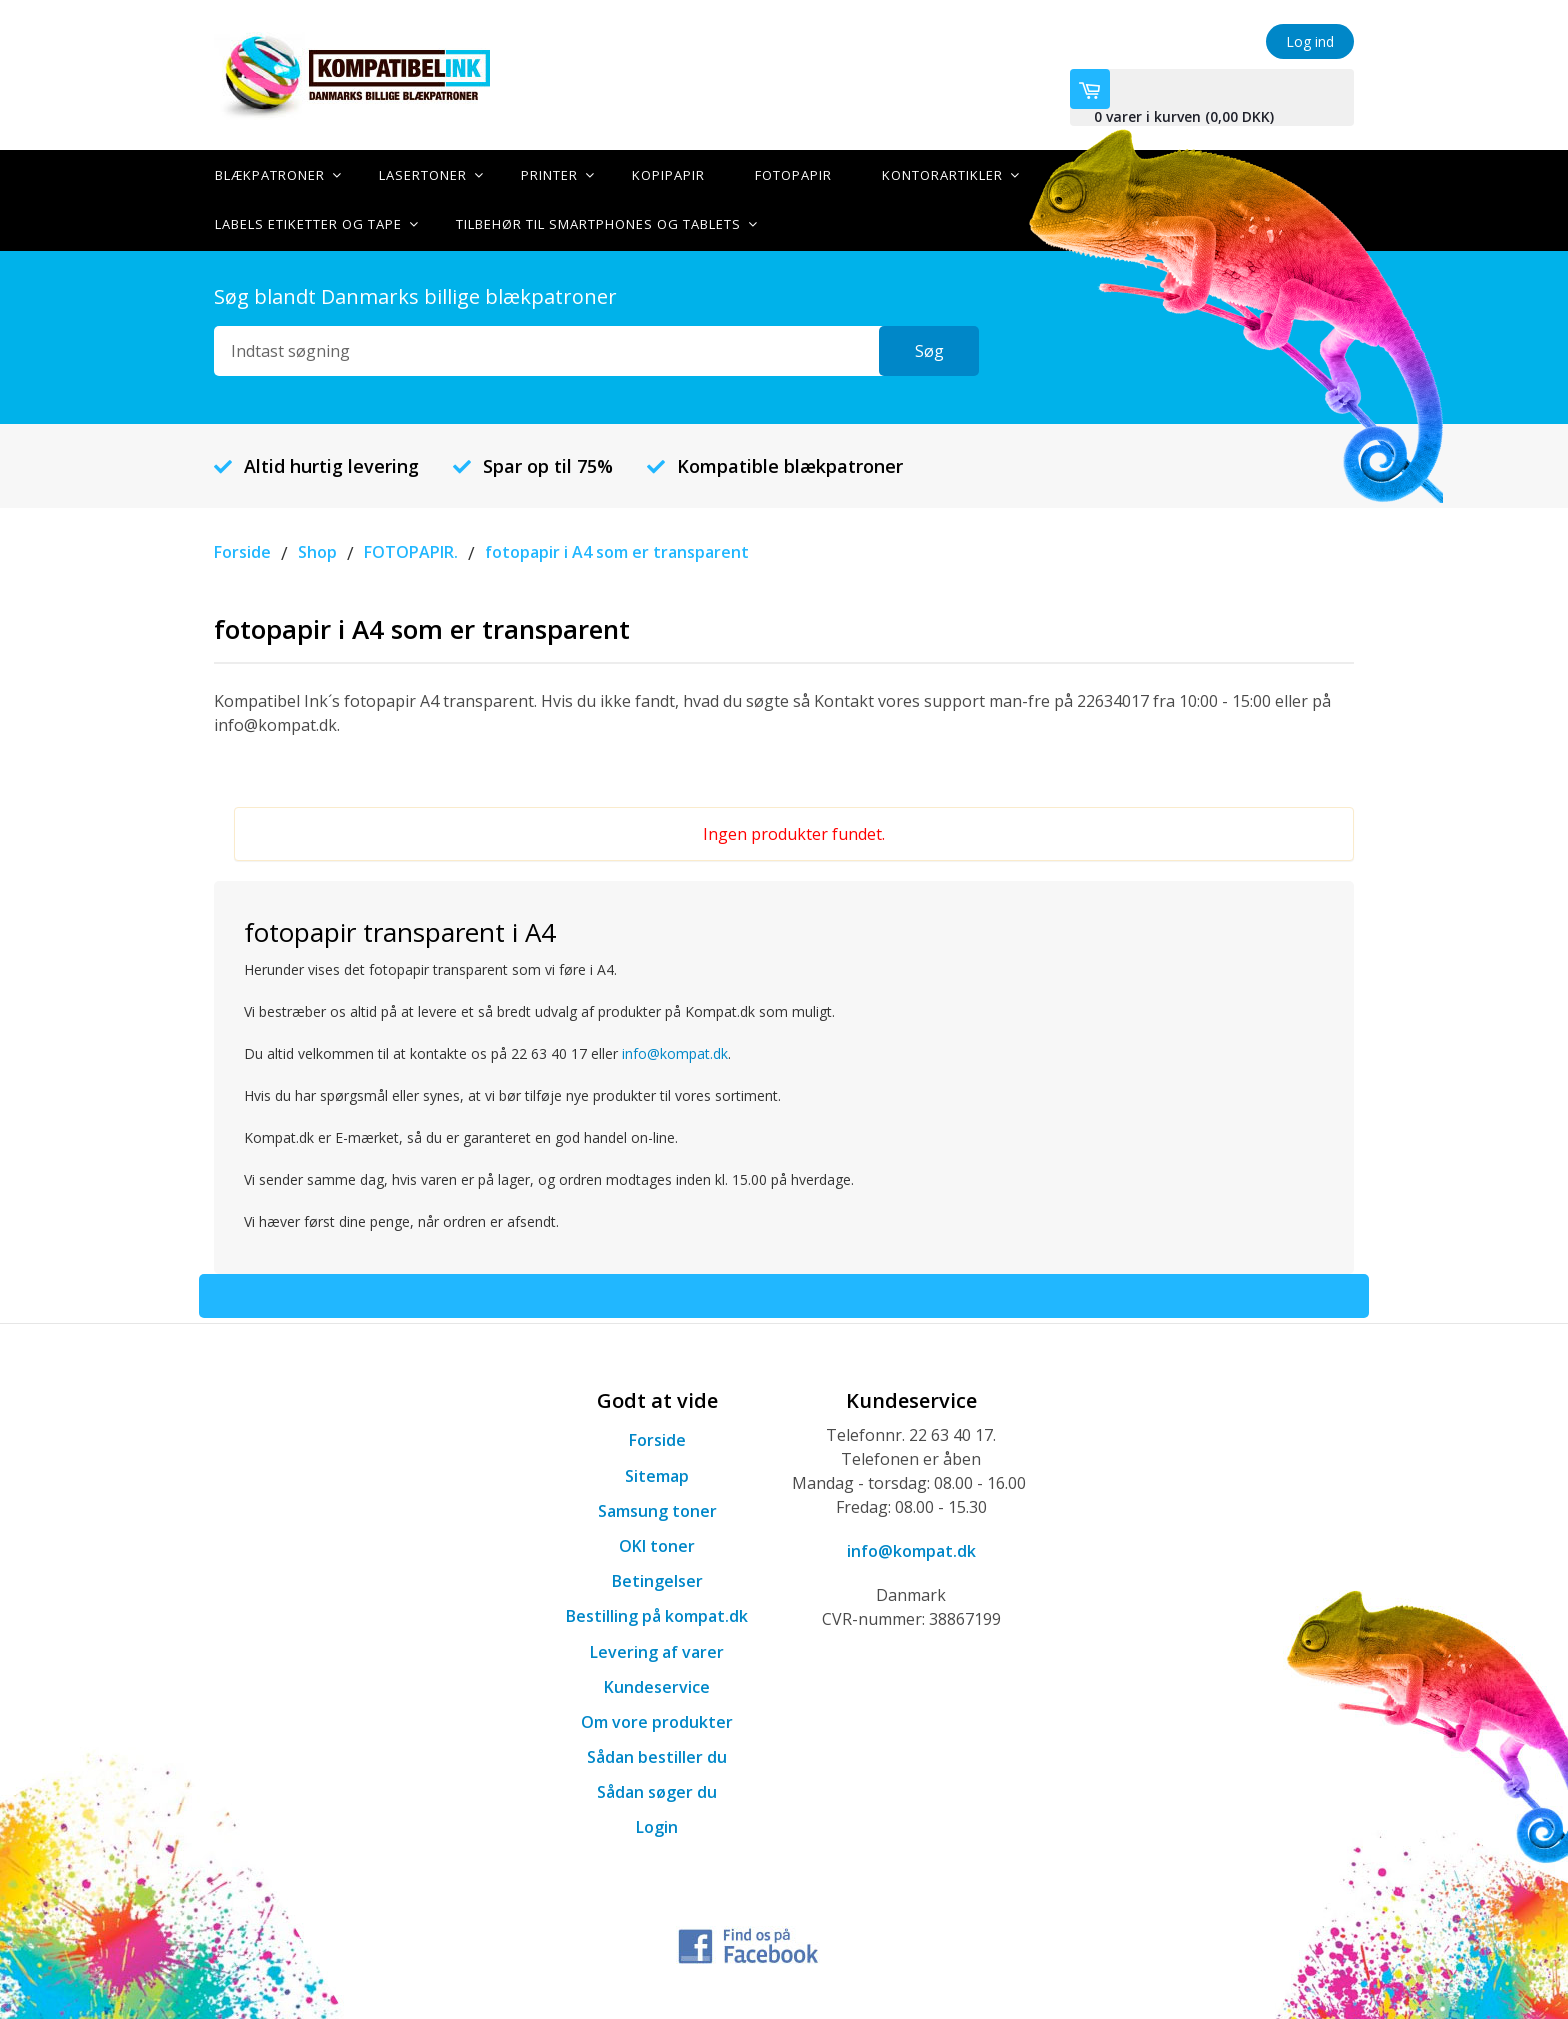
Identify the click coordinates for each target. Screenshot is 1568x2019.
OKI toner (657, 1544)
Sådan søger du (657, 1790)
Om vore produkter (657, 1720)
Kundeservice (657, 1685)
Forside (657, 1439)
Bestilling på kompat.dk (657, 1615)
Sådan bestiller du (657, 1755)
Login (657, 1826)
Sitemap (657, 1474)
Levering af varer (657, 1650)
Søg (929, 349)
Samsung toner (657, 1509)
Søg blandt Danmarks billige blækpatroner (415, 294)
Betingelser (657, 1579)
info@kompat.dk (675, 1052)
